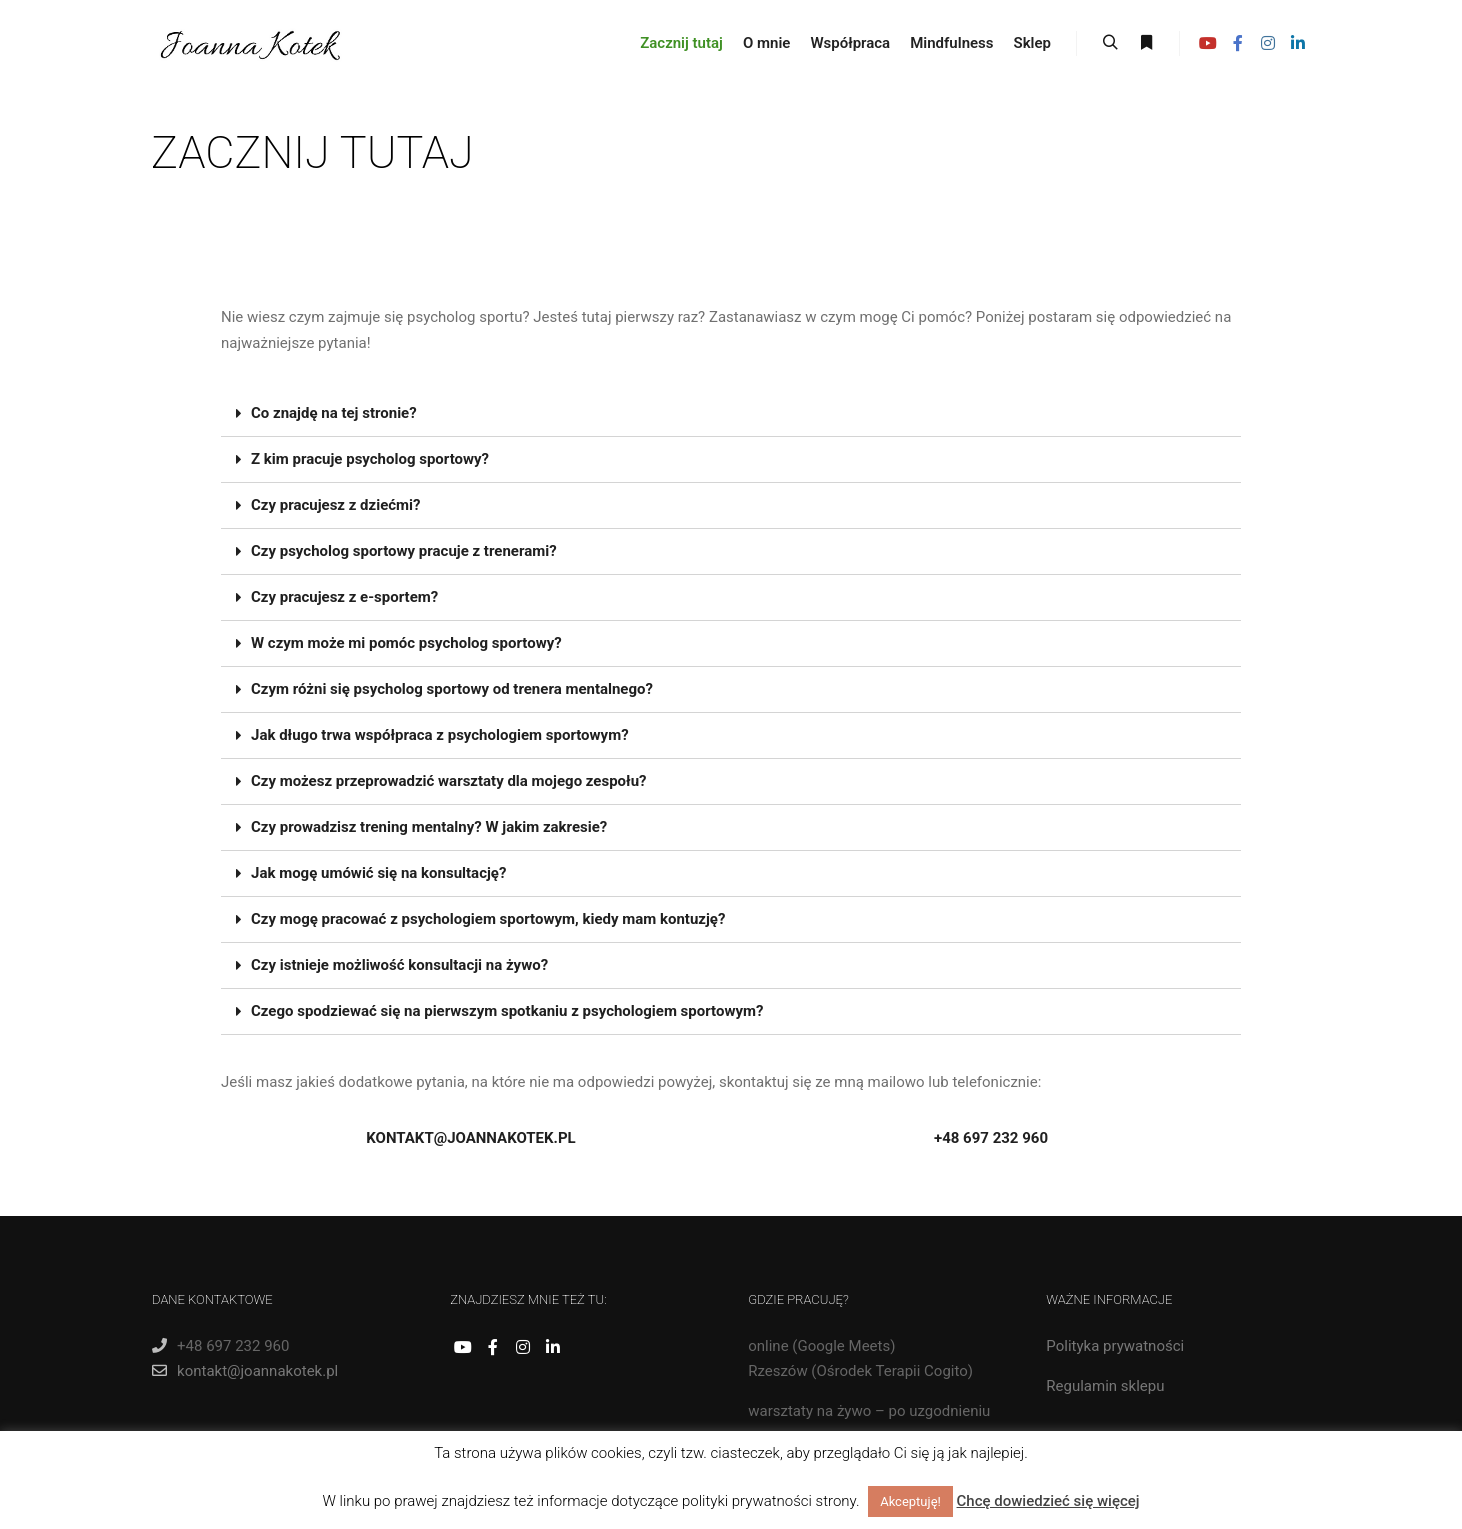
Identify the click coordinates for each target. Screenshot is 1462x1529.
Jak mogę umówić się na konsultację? (378, 873)
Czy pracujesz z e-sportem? (344, 597)
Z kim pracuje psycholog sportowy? (370, 459)
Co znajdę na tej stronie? (334, 413)
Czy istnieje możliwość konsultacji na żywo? (399, 965)
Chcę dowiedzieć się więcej (1048, 1501)
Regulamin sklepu (1105, 1386)
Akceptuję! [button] (910, 1501)
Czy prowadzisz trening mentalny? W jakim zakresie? (429, 827)
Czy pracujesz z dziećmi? (335, 505)
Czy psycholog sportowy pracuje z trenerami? (404, 551)
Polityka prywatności (1115, 1346)
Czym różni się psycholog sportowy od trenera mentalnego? (452, 689)
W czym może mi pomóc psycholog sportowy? (406, 643)
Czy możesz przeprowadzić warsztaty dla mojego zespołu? (449, 781)
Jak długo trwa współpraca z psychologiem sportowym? (440, 735)
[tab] (731, 414)
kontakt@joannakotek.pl (245, 1371)
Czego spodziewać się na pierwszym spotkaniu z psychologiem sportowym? (507, 1011)
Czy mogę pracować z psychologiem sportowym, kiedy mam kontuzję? (488, 919)
